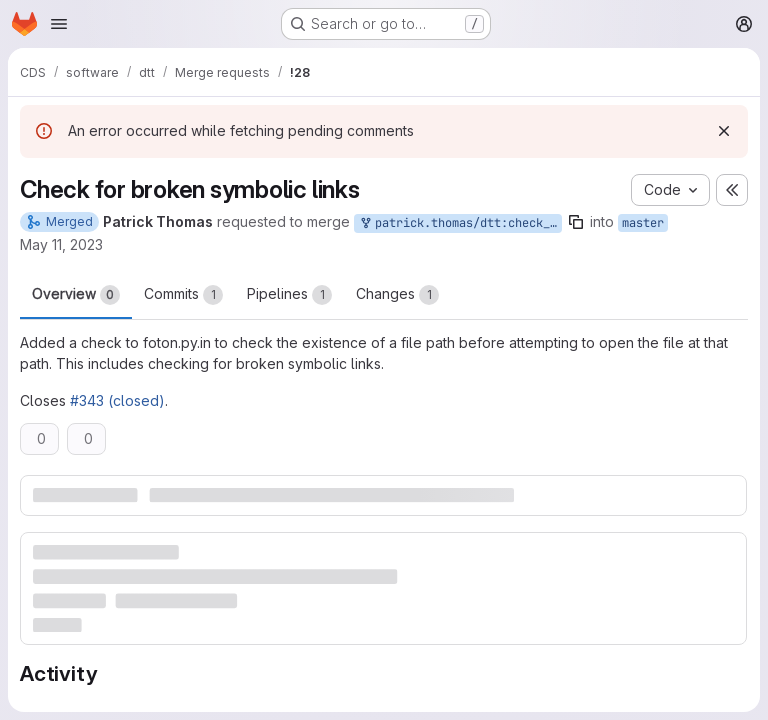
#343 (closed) (117, 400)
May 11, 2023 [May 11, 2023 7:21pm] (61, 244)
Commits (183, 295)
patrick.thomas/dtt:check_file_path (460, 223)
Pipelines (289, 295)
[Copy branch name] (576, 222)
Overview (76, 295)
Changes (397, 295)
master (643, 223)
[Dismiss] (724, 131)
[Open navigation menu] (59, 24)
